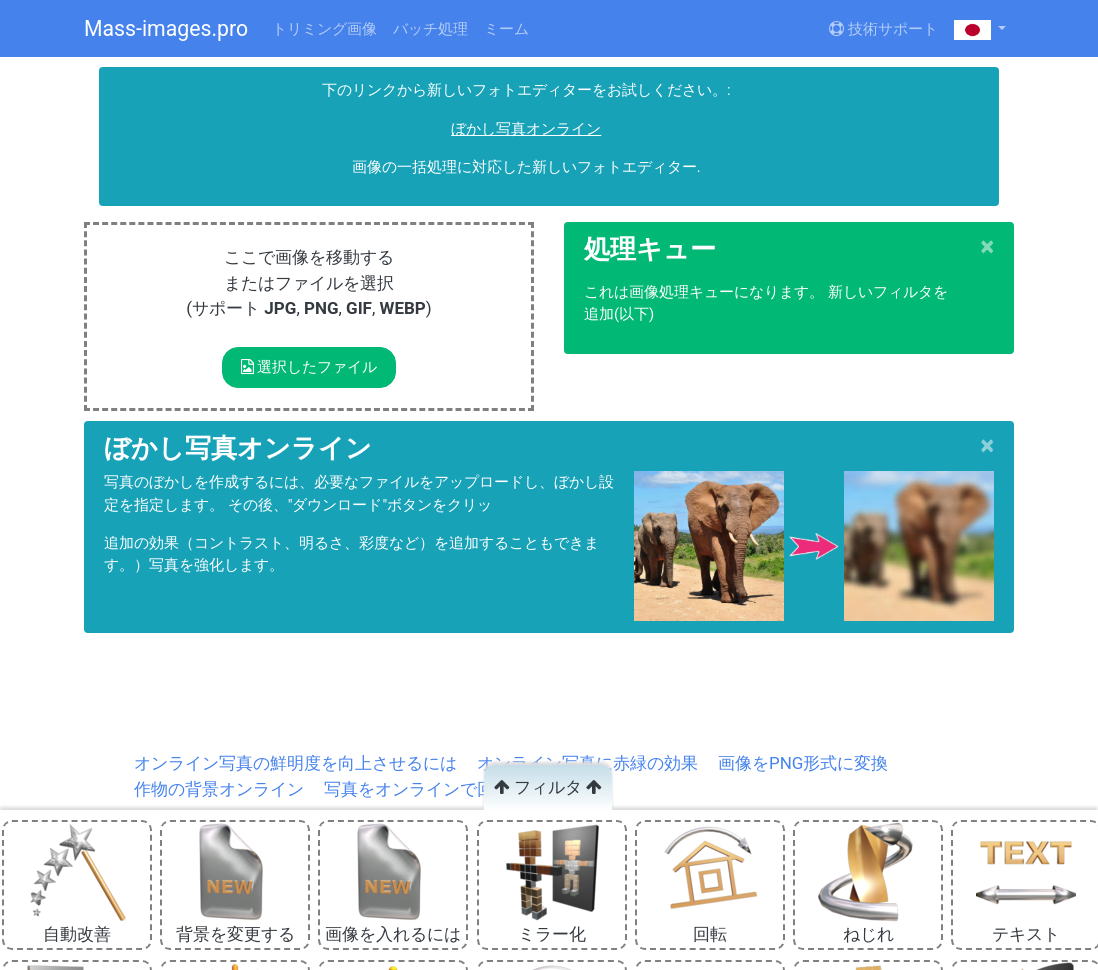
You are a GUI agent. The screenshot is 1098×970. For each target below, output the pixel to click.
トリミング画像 (324, 29)
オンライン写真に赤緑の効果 (587, 763)
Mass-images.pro (166, 28)
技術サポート (883, 29)
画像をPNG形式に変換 (803, 763)
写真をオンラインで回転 (417, 789)
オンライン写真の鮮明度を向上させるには (295, 763)
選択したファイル (309, 367)
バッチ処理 (430, 29)
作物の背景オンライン (219, 789)
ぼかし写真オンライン (526, 129)
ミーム (506, 29)
